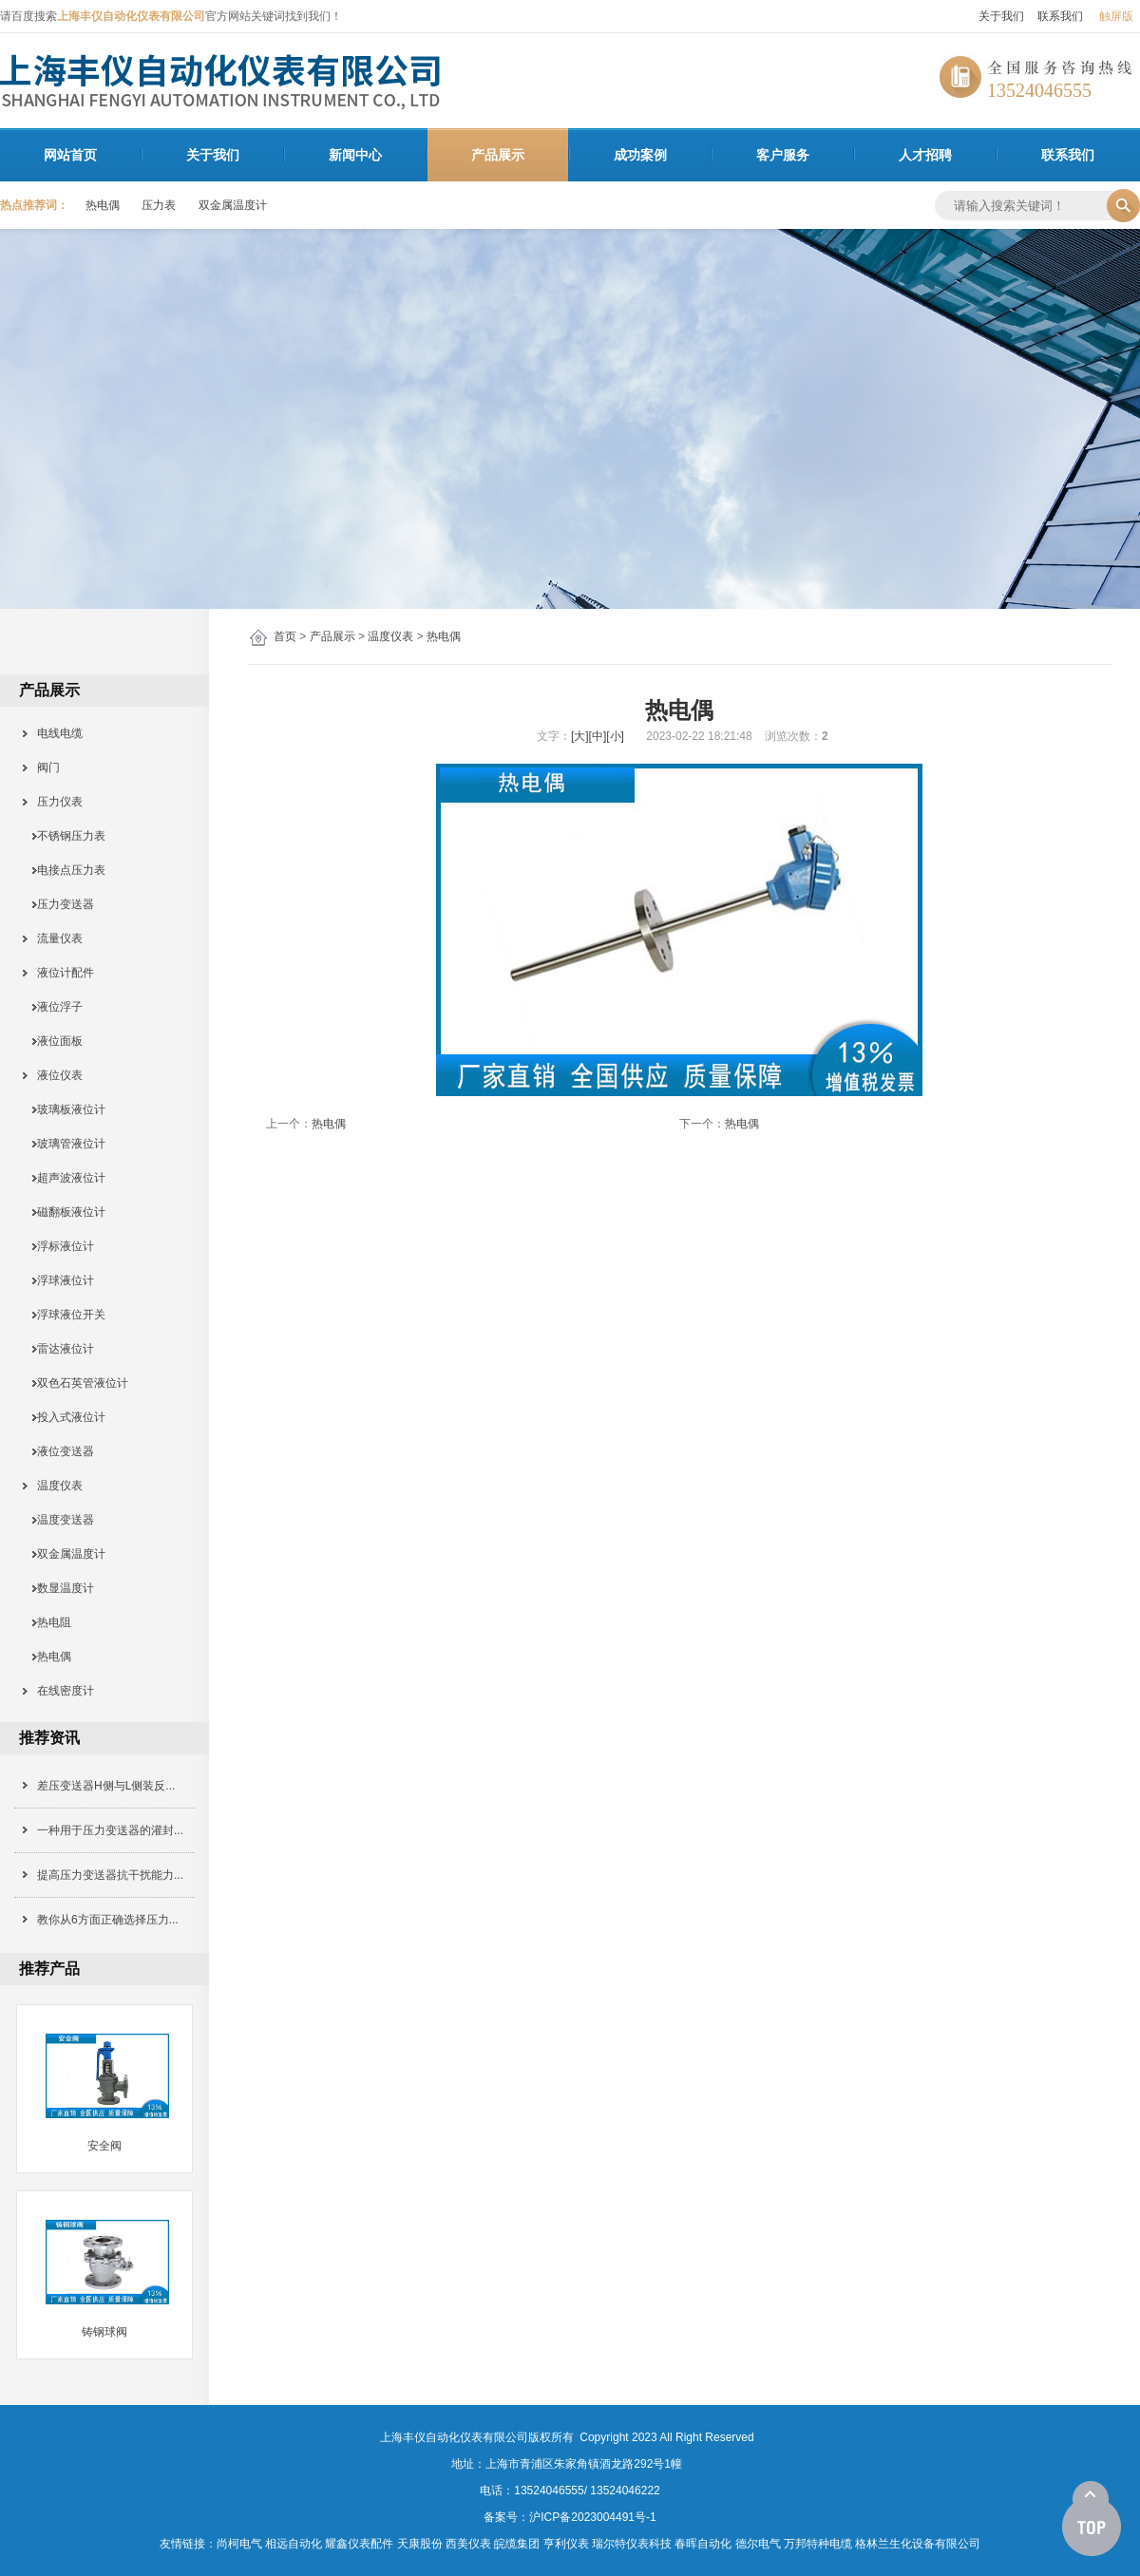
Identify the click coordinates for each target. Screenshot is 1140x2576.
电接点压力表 (65, 870)
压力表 (159, 205)
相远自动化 (293, 2543)
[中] (598, 736)
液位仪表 (54, 1075)
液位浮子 (54, 1006)
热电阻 (48, 1622)
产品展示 (497, 154)
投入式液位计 (65, 1417)
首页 (285, 636)
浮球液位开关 (65, 1314)
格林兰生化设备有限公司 (917, 2543)
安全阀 (104, 2145)
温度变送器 (59, 1519)
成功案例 (640, 154)
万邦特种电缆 (818, 2543)
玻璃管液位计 (65, 1143)
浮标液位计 (59, 1246)
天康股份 (420, 2543)
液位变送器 (59, 1451)
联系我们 (1060, 16)
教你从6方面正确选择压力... (108, 1919)
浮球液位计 (59, 1280)
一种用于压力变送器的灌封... (110, 1830)
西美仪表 (468, 2543)
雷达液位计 (59, 1348)
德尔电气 (758, 2543)
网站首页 (70, 154)
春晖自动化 (703, 2543)
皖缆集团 (517, 2543)
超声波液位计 (65, 1177)
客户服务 (782, 154)
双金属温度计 (233, 205)
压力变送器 (59, 904)
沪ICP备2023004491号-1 (592, 2517)
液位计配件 (59, 972)
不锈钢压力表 (65, 836)
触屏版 (1116, 16)
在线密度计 (59, 1690)
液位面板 (54, 1041)
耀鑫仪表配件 (359, 2543)
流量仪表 (54, 938)
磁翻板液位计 (65, 1212)
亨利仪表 (566, 2543)
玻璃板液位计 (65, 1109)
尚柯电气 (239, 2543)
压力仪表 (54, 801)
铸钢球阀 (104, 2332)
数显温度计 (59, 1588)
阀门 (42, 767)
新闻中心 (355, 154)
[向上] (1091, 2519)
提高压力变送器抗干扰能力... (110, 1875)
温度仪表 (390, 636)
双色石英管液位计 (76, 1383)
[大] (580, 736)
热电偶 (103, 205)
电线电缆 (54, 733)
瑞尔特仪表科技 (632, 2543)
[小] (615, 736)
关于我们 (1001, 16)
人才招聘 (925, 154)
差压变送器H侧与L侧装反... (106, 1785)
